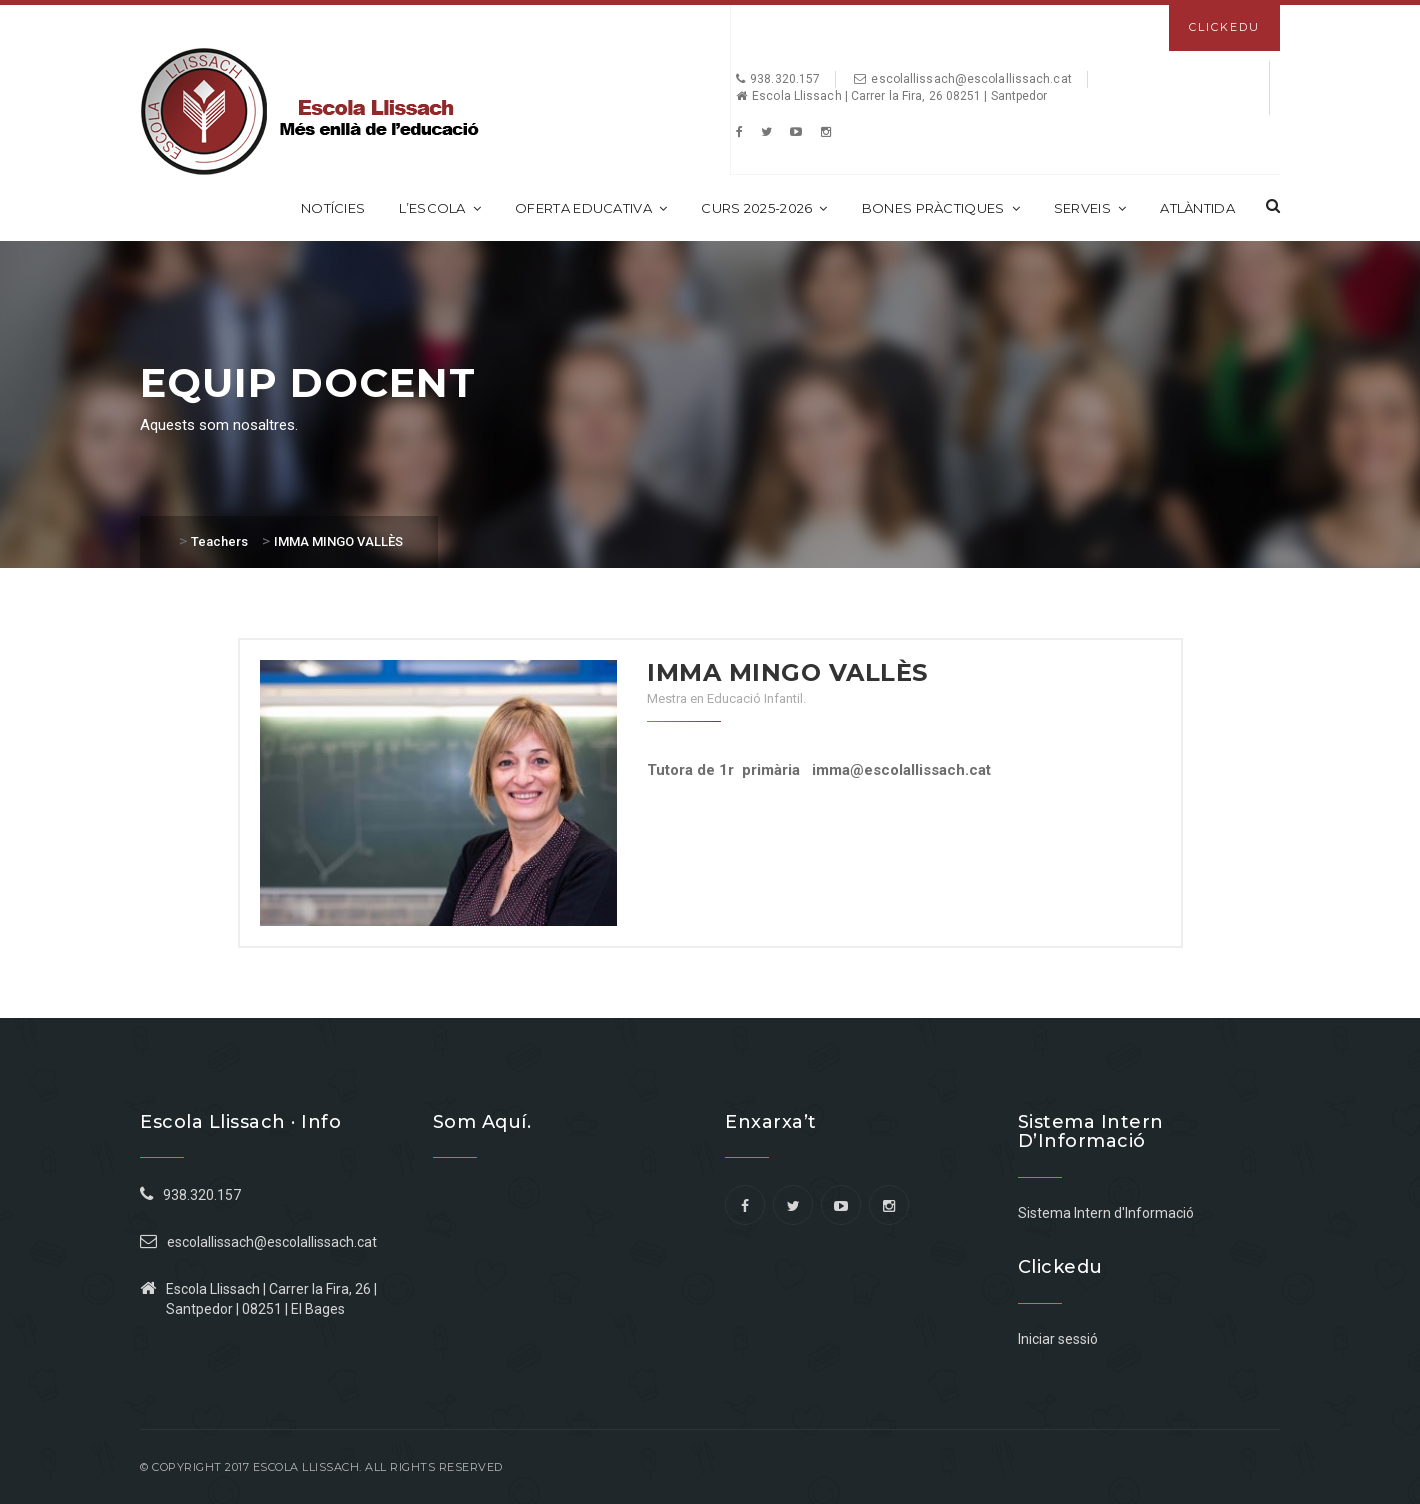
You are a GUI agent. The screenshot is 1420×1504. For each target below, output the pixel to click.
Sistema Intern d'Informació (1106, 1213)
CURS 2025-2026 (764, 208)
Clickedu (1224, 27)
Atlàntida (1197, 208)
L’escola (440, 208)
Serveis (1090, 208)
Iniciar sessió (1058, 1339)
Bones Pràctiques (941, 208)
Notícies (333, 208)
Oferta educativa (591, 208)
